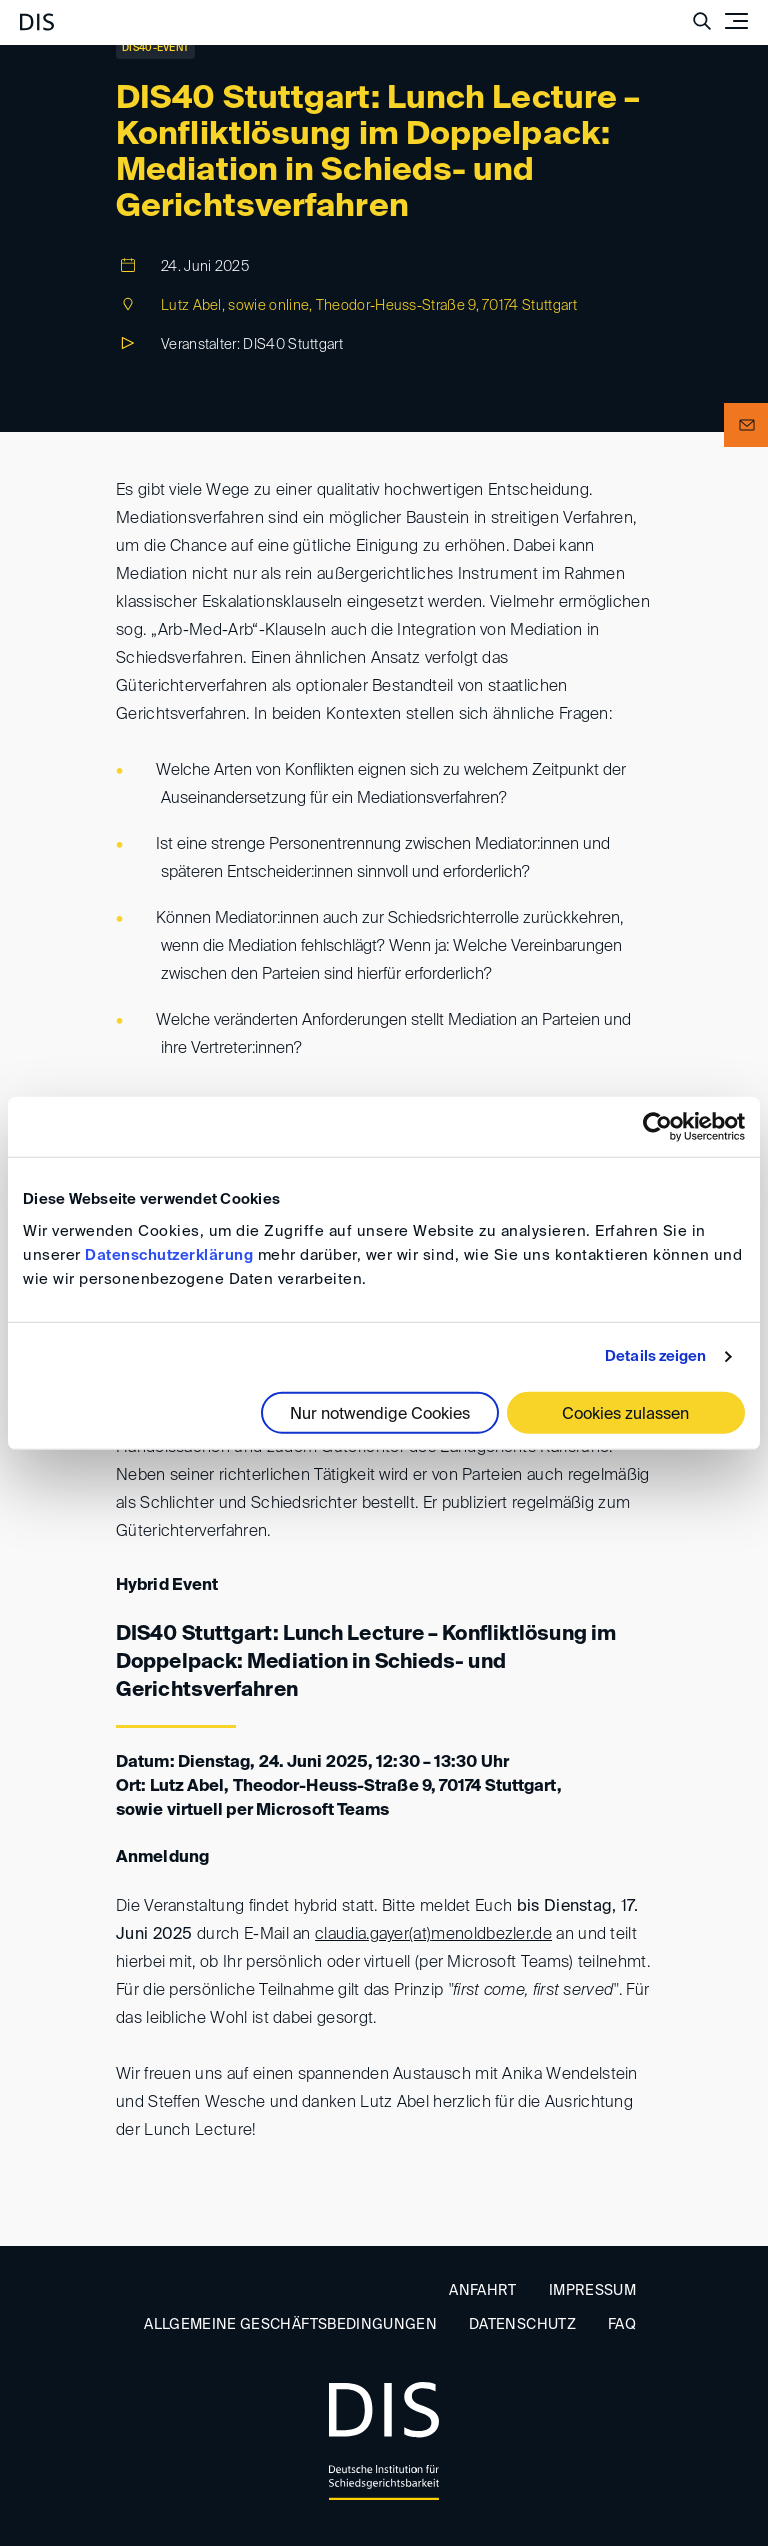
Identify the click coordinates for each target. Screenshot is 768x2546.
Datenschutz (522, 2325)
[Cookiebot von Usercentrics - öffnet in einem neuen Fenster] (657, 1127)
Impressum (592, 2291)
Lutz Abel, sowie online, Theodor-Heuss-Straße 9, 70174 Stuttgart (369, 306)
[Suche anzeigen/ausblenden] (702, 21)
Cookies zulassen (625, 1414)
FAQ (622, 2325)
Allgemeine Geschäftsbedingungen (290, 2325)
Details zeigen (655, 1356)
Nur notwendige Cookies (380, 1414)
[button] (746, 425)
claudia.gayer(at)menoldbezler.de (433, 1935)
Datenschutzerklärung (169, 1254)
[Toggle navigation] (736, 21)
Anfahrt (482, 2291)
